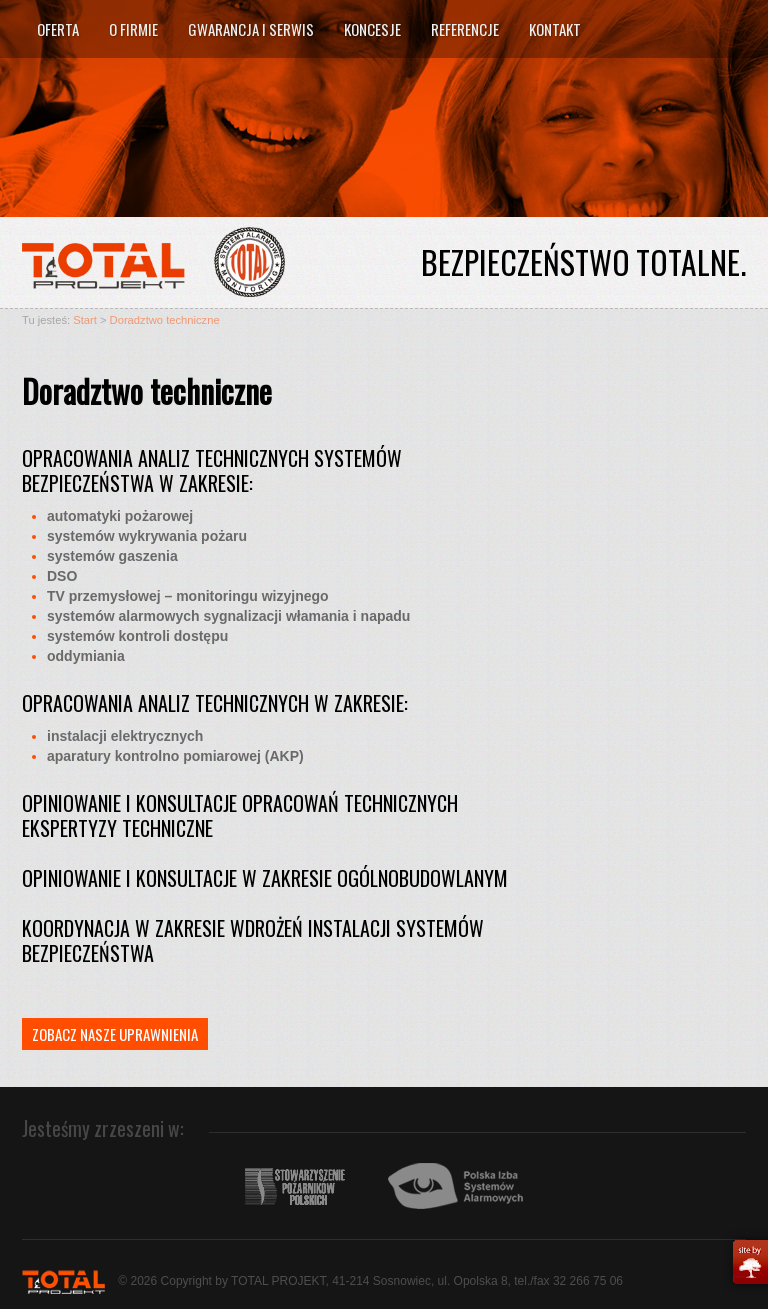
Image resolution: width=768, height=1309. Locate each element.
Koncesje (372, 29)
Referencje (465, 29)
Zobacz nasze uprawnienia (115, 1034)
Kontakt (555, 29)
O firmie (133, 29)
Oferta (58, 29)
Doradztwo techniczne (165, 320)
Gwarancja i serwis (251, 29)
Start (85, 320)
